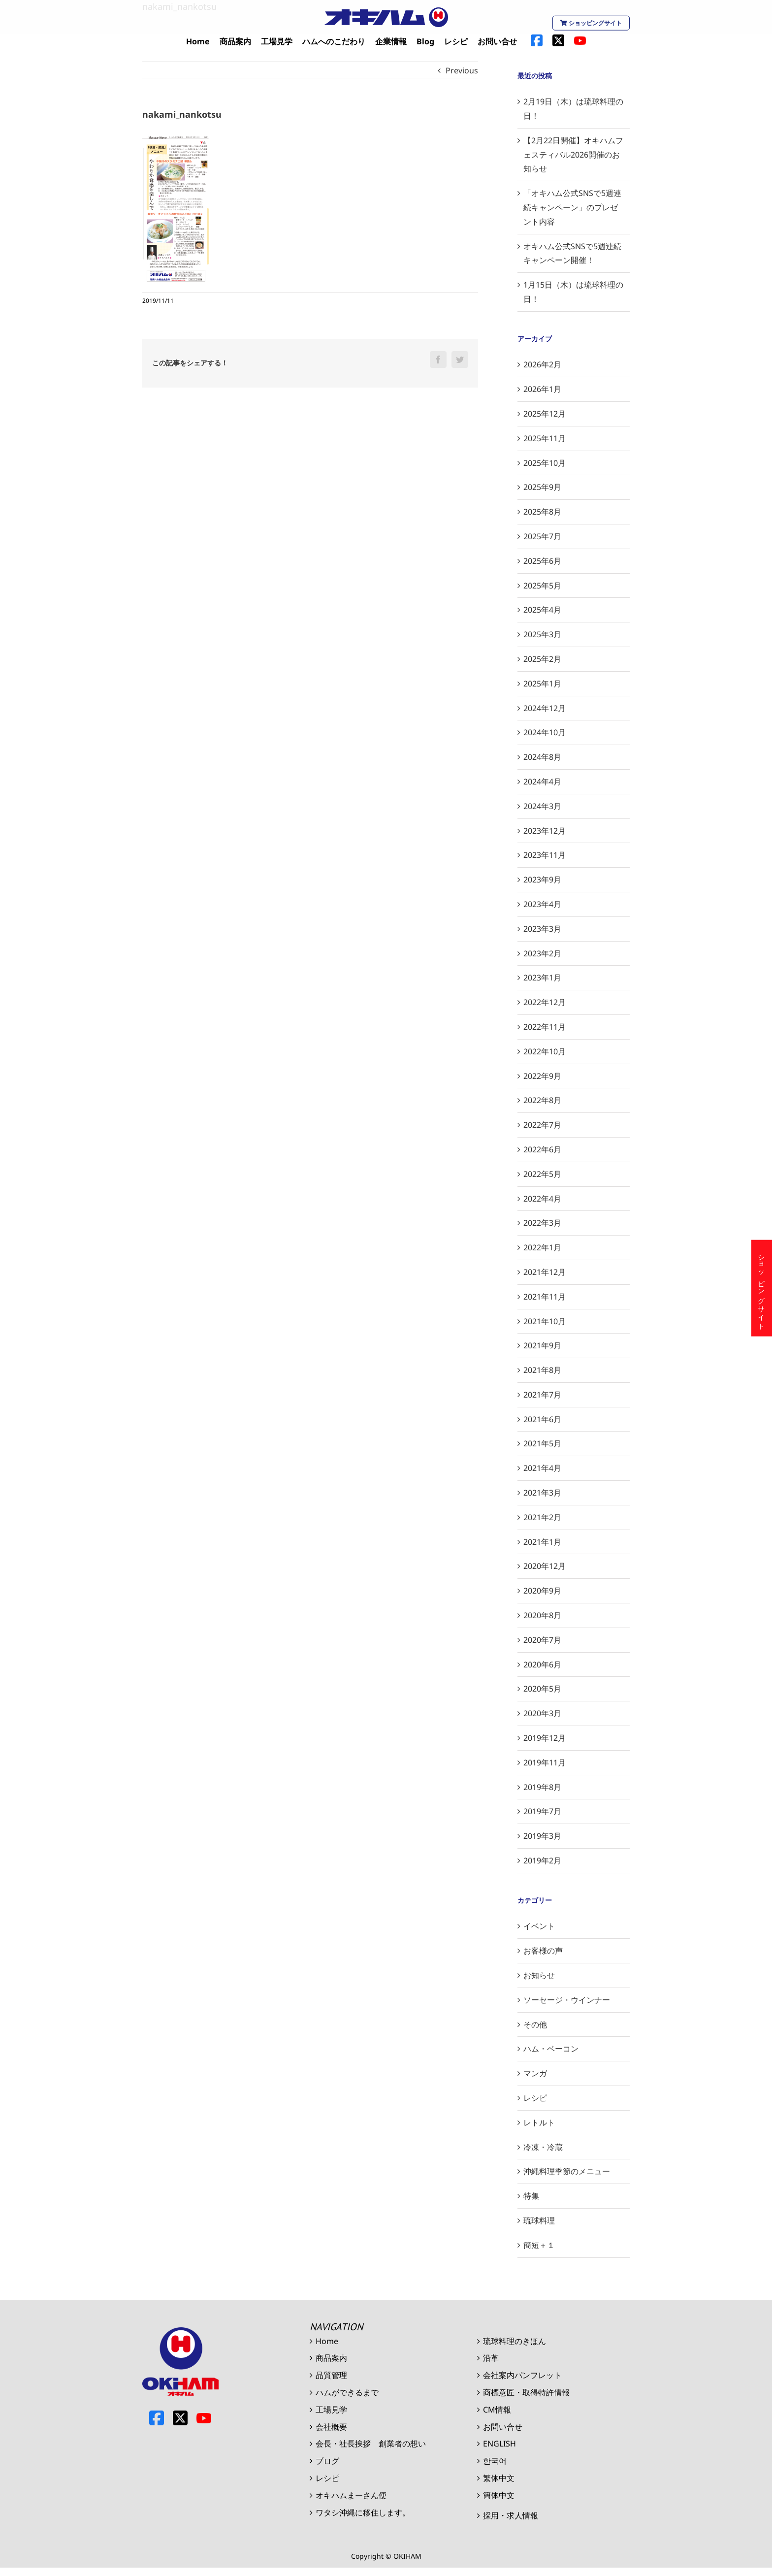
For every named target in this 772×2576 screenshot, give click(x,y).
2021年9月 (542, 1345)
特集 (531, 2195)
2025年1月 (542, 683)
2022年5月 (542, 1174)
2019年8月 (542, 1787)
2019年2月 (542, 1860)
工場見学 (331, 2409)
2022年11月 (544, 1026)
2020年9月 (542, 1590)
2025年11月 (544, 438)
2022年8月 (542, 1100)
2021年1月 (542, 1541)
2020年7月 (542, 1639)
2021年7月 (542, 1394)
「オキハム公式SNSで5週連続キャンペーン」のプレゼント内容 (572, 207)
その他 (535, 2024)
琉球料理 (539, 2220)
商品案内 (331, 2357)
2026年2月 (542, 364)
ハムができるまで (347, 2392)
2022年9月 (542, 1076)
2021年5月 (542, 1443)
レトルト (539, 2122)
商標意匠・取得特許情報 (526, 2392)
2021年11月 (544, 1296)
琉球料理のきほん (514, 2341)
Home (327, 2341)
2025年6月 (542, 560)
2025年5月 (542, 585)
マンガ (535, 2073)
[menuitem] (198, 41)
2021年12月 (544, 1272)
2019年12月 (544, 1737)
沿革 (491, 2357)
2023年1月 (542, 977)
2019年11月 (544, 1762)
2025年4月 (542, 609)
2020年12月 (544, 1566)
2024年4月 (542, 781)
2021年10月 (544, 1321)
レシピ (535, 2097)
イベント (539, 1926)
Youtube (203, 2418)
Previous (462, 70)
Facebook (156, 2418)
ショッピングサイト (591, 23)
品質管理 (331, 2375)
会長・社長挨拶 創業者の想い (371, 2443)
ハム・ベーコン (551, 2048)
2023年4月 (542, 904)
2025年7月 (542, 536)
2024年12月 (544, 708)
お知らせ (539, 1975)
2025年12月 (544, 413)
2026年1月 (542, 389)
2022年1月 (542, 1247)
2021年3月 (542, 1492)
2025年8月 (542, 511)
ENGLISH (499, 2443)
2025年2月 (542, 658)
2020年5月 (542, 1688)
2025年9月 (542, 487)
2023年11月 (544, 854)
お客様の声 (543, 1950)
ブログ (327, 2460)
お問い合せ (502, 2426)
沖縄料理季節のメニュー (566, 2171)
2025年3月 (542, 634)
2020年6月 (542, 1664)
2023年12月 (544, 830)
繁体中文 (499, 2478)
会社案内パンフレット (522, 2375)
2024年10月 (544, 732)
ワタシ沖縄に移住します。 (363, 2512)
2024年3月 (542, 806)
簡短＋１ (539, 2245)
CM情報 (497, 2409)
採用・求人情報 (510, 2515)
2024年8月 (542, 756)
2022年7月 (542, 1124)
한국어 (495, 2460)
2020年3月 (542, 1713)
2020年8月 (542, 1615)
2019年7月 (542, 1811)
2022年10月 (544, 1051)
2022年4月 (542, 1198)
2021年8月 (542, 1370)
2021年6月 (542, 1419)
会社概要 (331, 2426)
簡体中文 (499, 2495)
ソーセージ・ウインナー (566, 1999)
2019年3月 (542, 1835)
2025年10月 (544, 462)
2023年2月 (542, 953)
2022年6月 (542, 1149)
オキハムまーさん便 (351, 2495)
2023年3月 (542, 928)
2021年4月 (542, 1468)
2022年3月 (542, 1222)
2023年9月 (542, 879)
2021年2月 (542, 1517)
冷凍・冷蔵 (543, 2147)
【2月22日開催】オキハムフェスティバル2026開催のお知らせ (573, 154)
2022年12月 (544, 1002)
